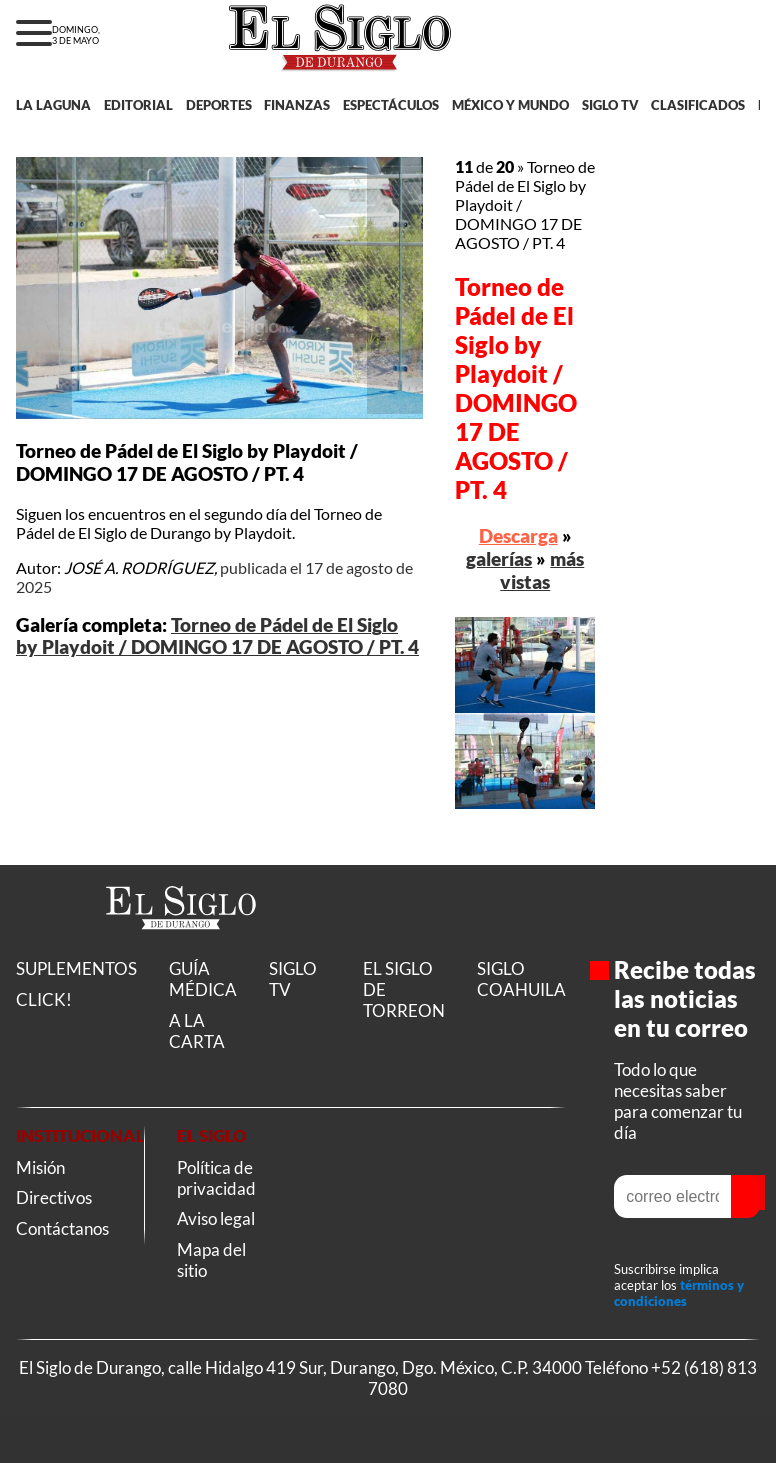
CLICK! (44, 999)
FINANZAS (297, 105)
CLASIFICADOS (698, 105)
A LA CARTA (197, 1031)
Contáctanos (62, 1228)
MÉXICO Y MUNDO (510, 105)
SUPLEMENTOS (76, 968)
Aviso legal (216, 1218)
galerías (499, 558)
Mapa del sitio (211, 1260)
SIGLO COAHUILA (521, 979)
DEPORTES (219, 105)
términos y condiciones (679, 1293)
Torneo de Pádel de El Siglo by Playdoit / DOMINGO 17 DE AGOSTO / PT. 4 (217, 636)
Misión (40, 1167)
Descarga (518, 535)
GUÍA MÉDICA (203, 979)
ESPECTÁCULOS (391, 105)
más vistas (542, 570)
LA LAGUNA (53, 105)
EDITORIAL (138, 105)
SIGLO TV (610, 105)
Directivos (54, 1197)
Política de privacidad (216, 1178)
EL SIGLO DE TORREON (404, 989)
